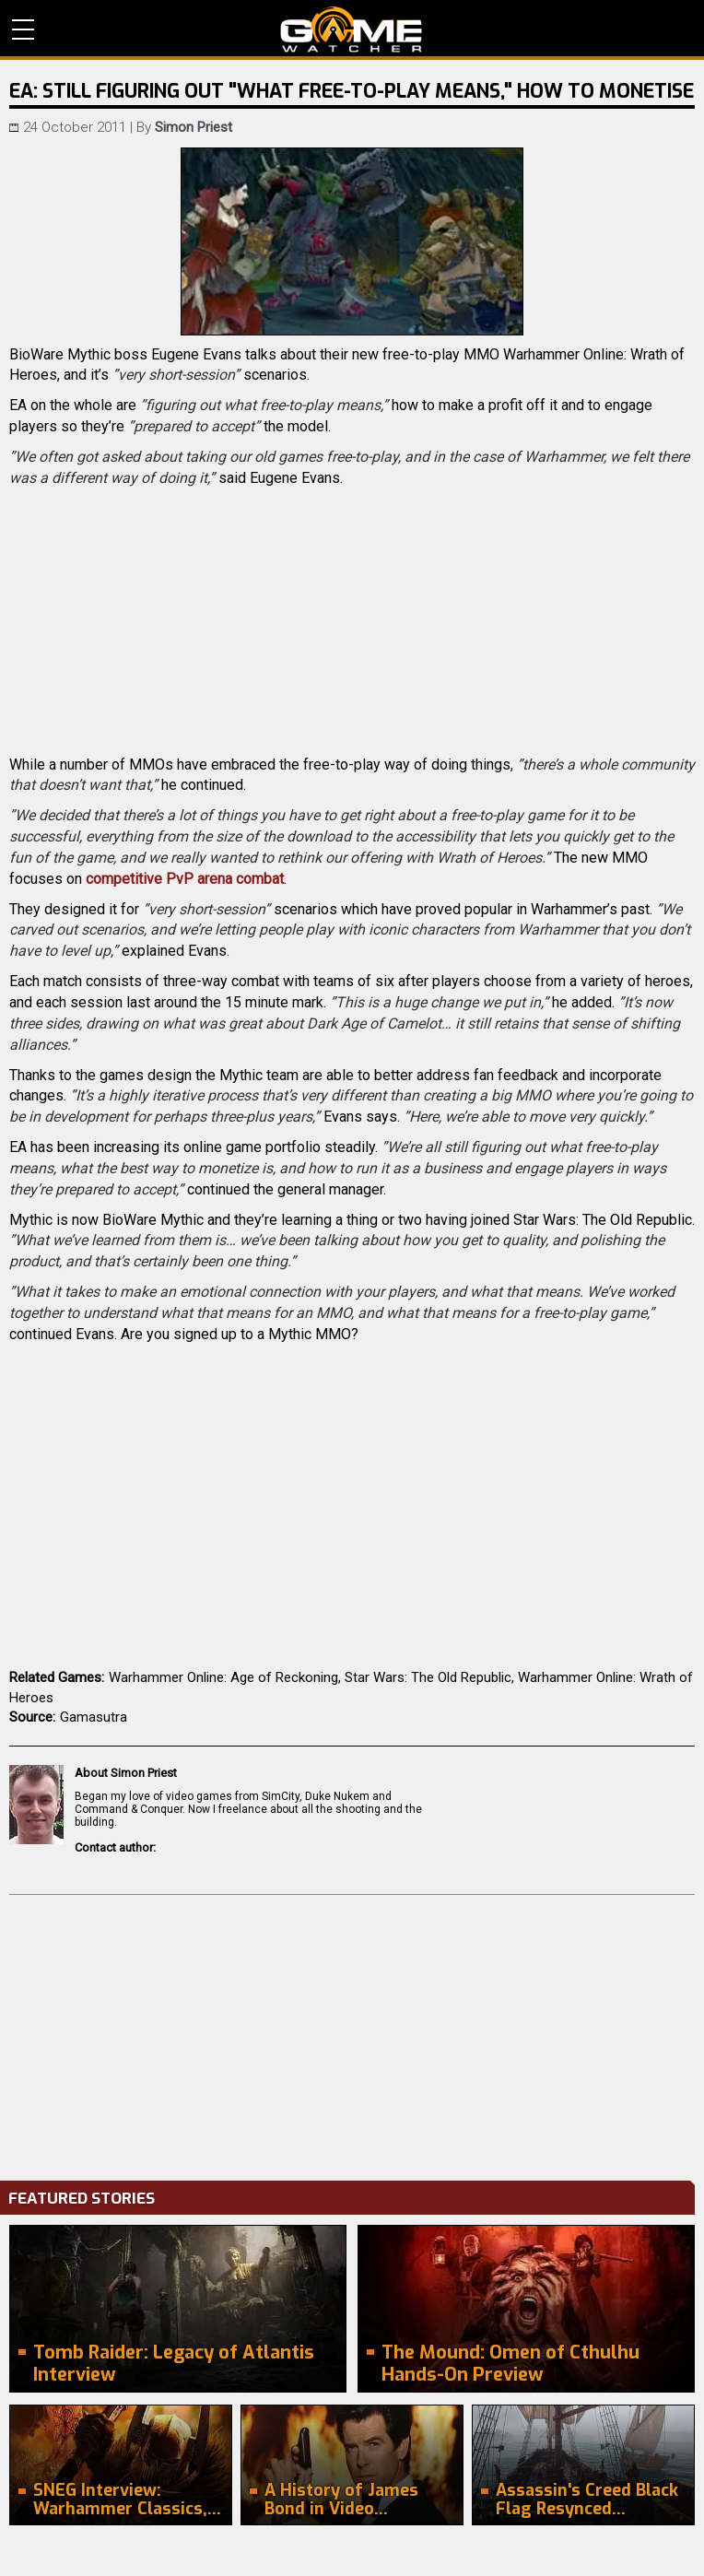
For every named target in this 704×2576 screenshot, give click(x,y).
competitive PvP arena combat (185, 879)
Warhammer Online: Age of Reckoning (223, 1677)
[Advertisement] (352, 2033)
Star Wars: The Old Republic (428, 1677)
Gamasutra (93, 1717)
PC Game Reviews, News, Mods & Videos (351, 29)
